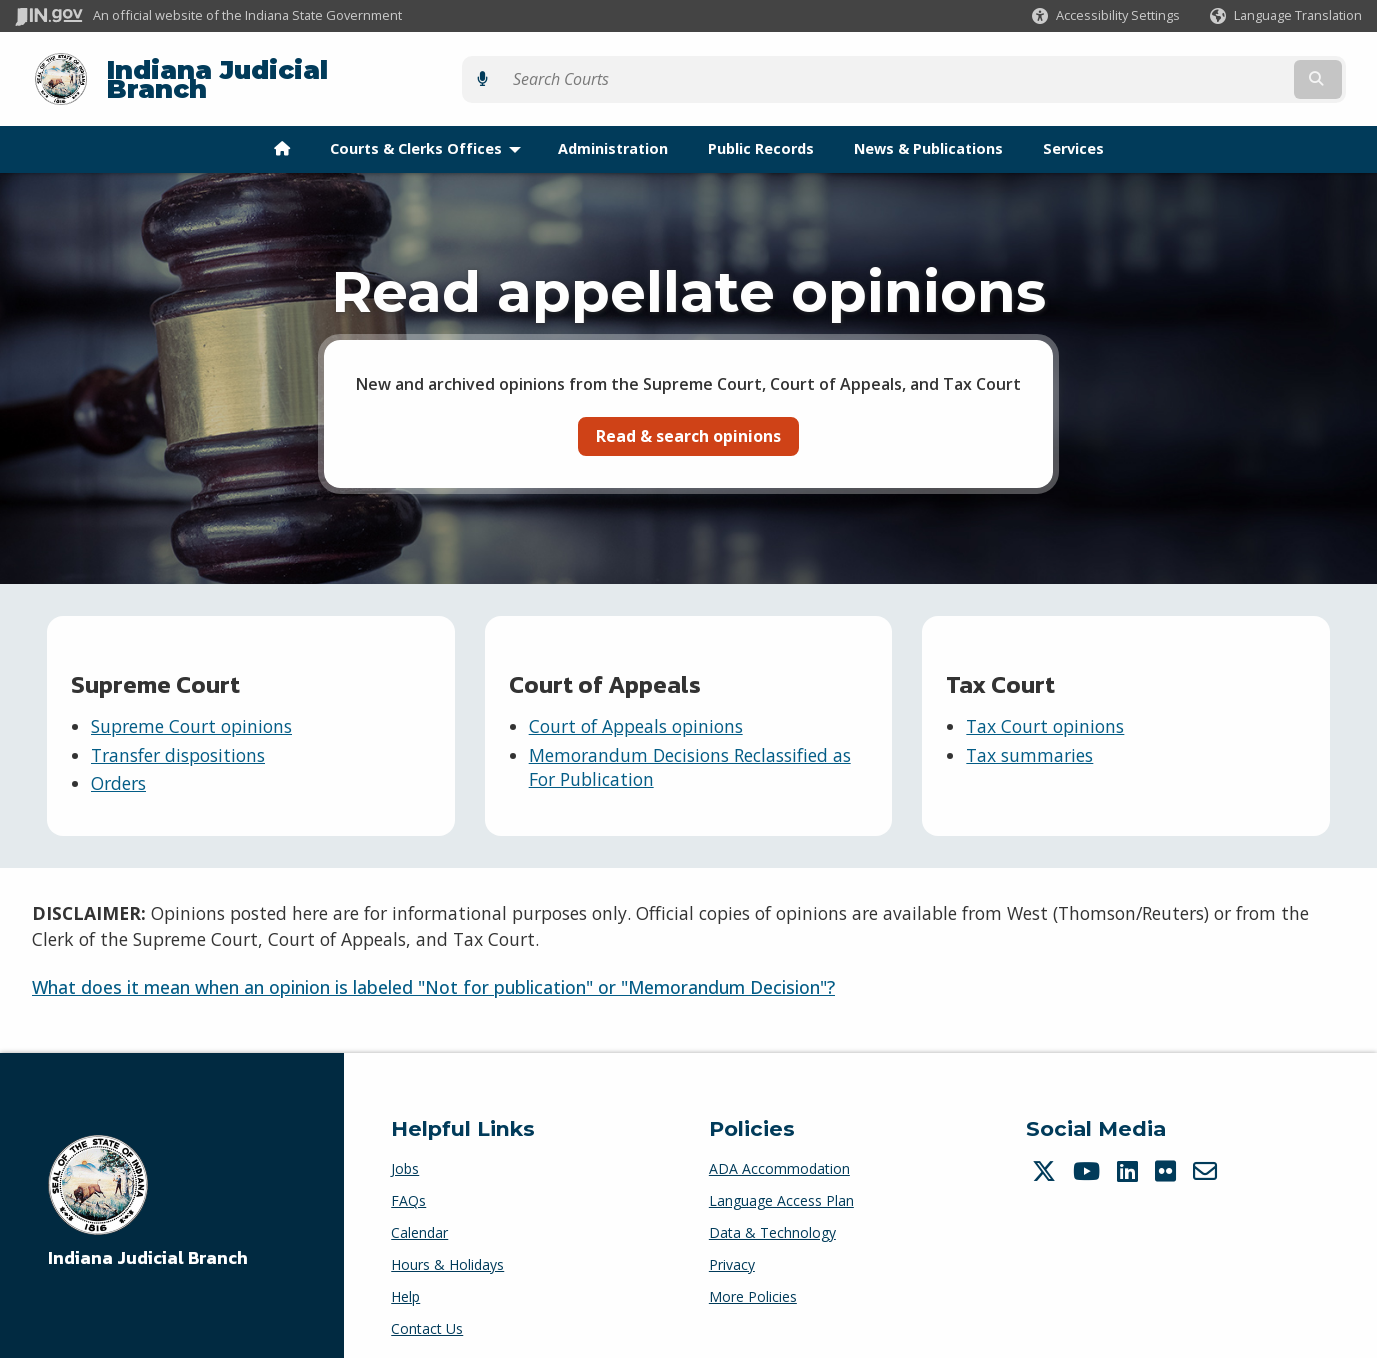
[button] (1106, 15)
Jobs (405, 1152)
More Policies (753, 1280)
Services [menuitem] (1073, 133)
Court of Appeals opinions (636, 711)
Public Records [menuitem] (761, 133)
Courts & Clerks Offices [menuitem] (430, 133)
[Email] (1207, 1155)
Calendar (419, 1216)
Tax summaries (1029, 739)
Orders (118, 768)
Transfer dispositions (178, 739)
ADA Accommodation (779, 1152)
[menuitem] (282, 134)
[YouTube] (1089, 1155)
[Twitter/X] (1046, 1155)
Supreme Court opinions (191, 711)
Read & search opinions (688, 420)
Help (405, 1280)
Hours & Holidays (447, 1248)
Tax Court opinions (1045, 711)
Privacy (732, 1248)
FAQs (408, 1184)
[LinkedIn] (1130, 1155)
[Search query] (1197, 71)
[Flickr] (1168, 1155)
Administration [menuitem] (613, 133)
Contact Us (427, 1312)
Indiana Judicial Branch (250, 71)
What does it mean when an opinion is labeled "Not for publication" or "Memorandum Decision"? (433, 971)
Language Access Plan (781, 1184)
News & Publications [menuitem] (928, 133)
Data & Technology (772, 1216)
